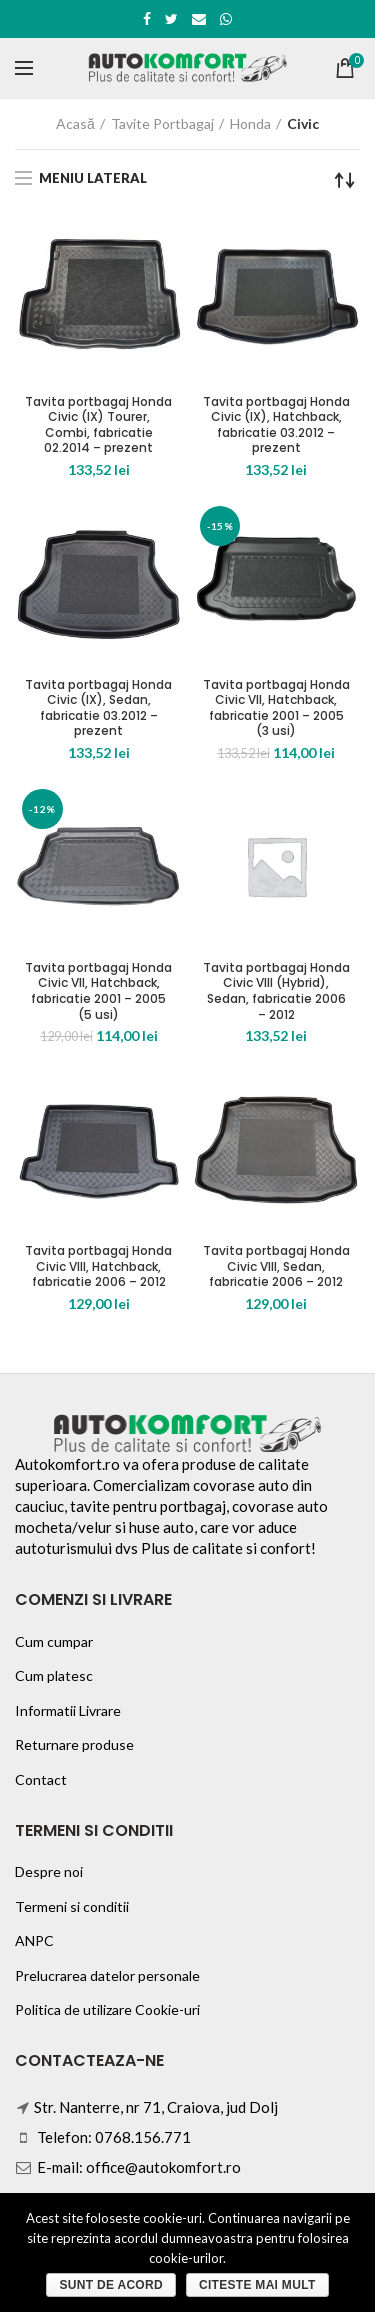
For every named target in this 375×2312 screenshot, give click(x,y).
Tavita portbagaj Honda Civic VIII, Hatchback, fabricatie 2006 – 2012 (98, 1266)
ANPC (34, 1940)
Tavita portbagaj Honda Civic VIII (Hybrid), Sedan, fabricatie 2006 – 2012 (276, 991)
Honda (250, 123)
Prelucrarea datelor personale (107, 1975)
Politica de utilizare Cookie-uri (107, 2009)
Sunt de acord (110, 2285)
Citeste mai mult (257, 2285)
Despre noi (49, 1871)
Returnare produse (74, 1744)
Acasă (75, 123)
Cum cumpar (54, 1641)
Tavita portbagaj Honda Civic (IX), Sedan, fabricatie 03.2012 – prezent (98, 708)
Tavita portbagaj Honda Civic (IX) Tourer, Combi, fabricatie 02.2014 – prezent (98, 425)
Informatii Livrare (68, 1710)
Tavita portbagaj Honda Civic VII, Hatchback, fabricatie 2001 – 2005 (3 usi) (276, 708)
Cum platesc (54, 1675)
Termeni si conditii (72, 1906)
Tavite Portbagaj (162, 123)
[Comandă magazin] (345, 180)
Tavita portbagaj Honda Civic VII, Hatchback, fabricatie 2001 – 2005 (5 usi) (98, 991)
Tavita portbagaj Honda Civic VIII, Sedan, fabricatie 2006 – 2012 (276, 1266)
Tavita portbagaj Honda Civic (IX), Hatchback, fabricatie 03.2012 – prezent (276, 425)
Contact (41, 1779)
